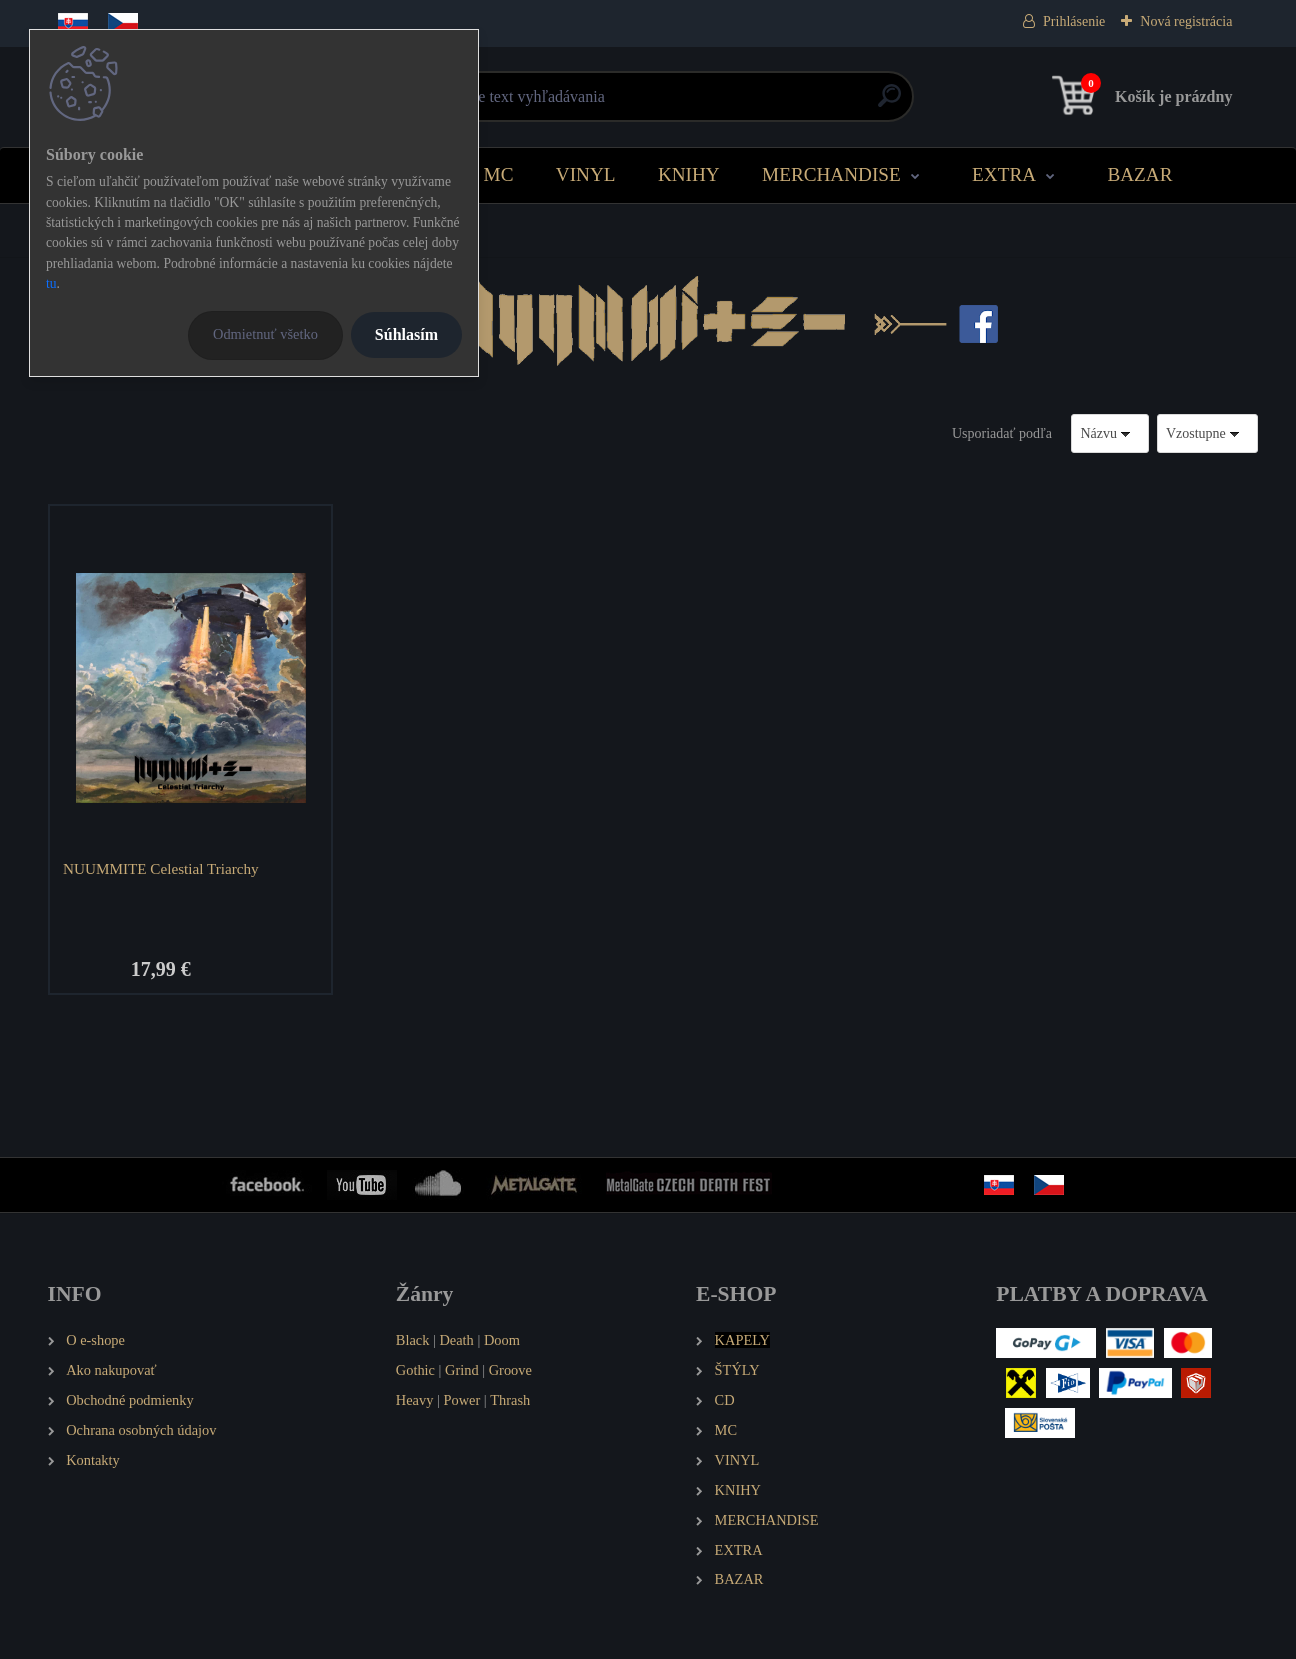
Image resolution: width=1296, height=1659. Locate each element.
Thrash (510, 1400)
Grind (462, 1370)
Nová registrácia (1186, 21)
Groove (510, 1370)
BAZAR (1139, 174)
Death (456, 1340)
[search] (889, 103)
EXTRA (1004, 174)
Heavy (415, 1400)
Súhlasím (406, 334)
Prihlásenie (1074, 21)
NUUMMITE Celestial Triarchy (161, 868)
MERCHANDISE (831, 174)
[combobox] (1110, 433)
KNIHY (689, 174)
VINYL (586, 174)
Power (461, 1400)
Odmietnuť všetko (265, 334)
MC (499, 174)
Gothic (415, 1370)
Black (413, 1340)
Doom (502, 1340)
